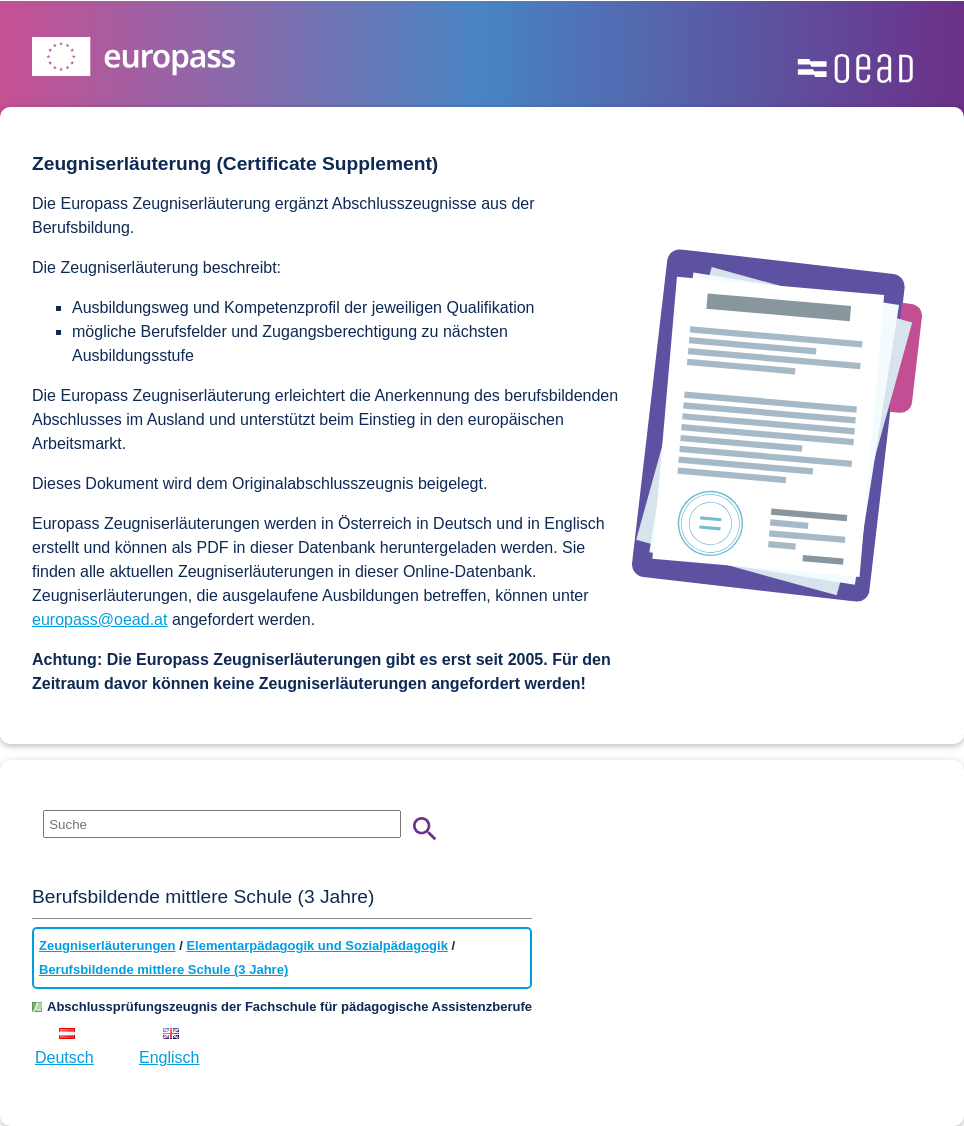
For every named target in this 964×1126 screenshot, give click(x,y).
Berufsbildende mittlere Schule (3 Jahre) (163, 969)
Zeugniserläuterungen (107, 945)
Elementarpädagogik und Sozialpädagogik (317, 945)
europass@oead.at (99, 619)
